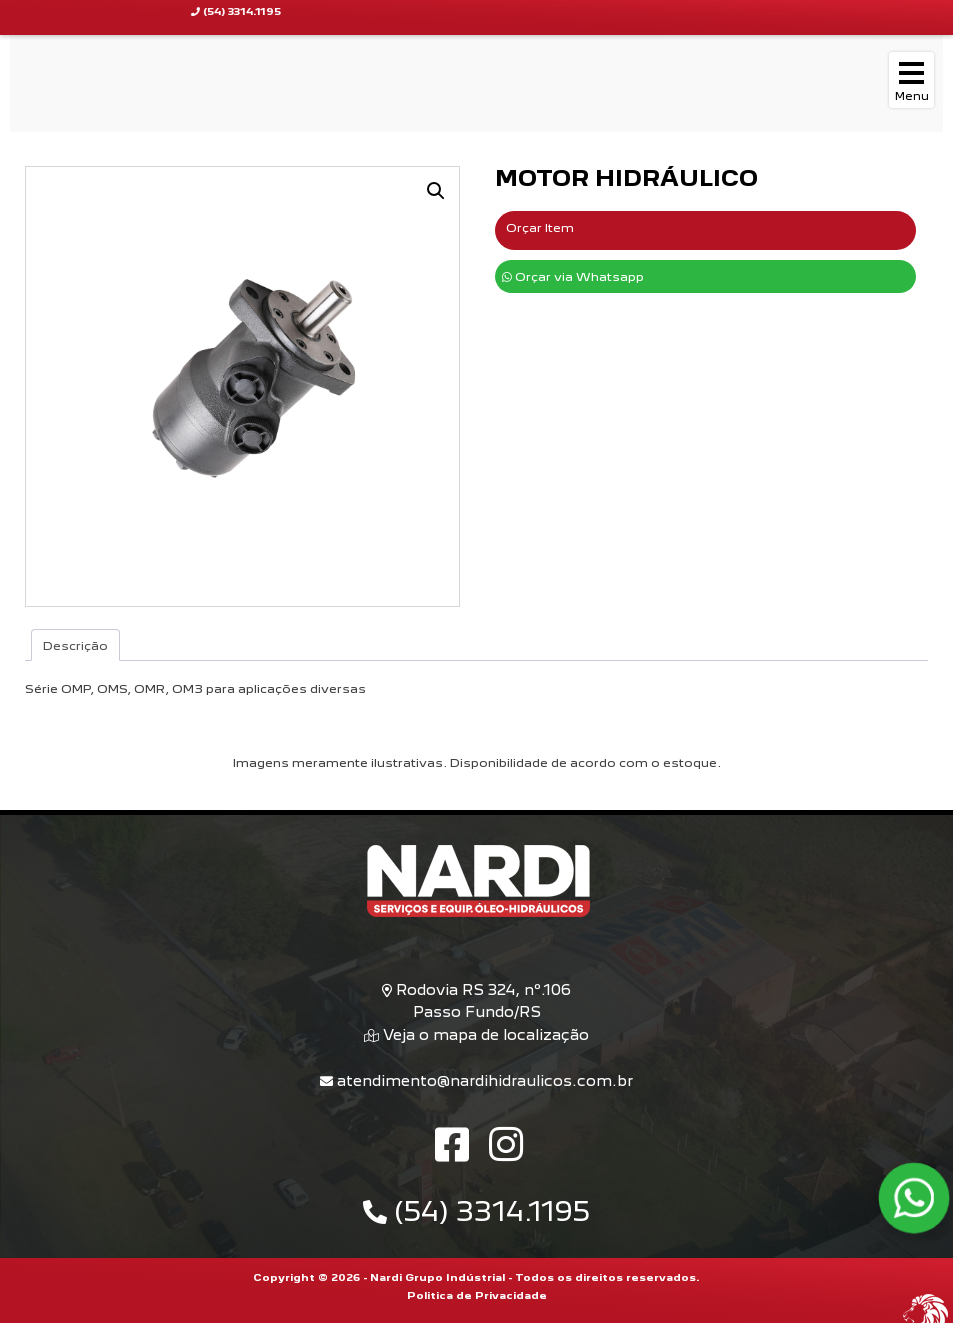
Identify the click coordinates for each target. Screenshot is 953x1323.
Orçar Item (540, 227)
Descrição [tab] (75, 645)
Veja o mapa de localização (484, 1034)
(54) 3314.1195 (476, 1211)
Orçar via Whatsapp (573, 276)
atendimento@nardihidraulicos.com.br (476, 1080)
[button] (436, 191)
